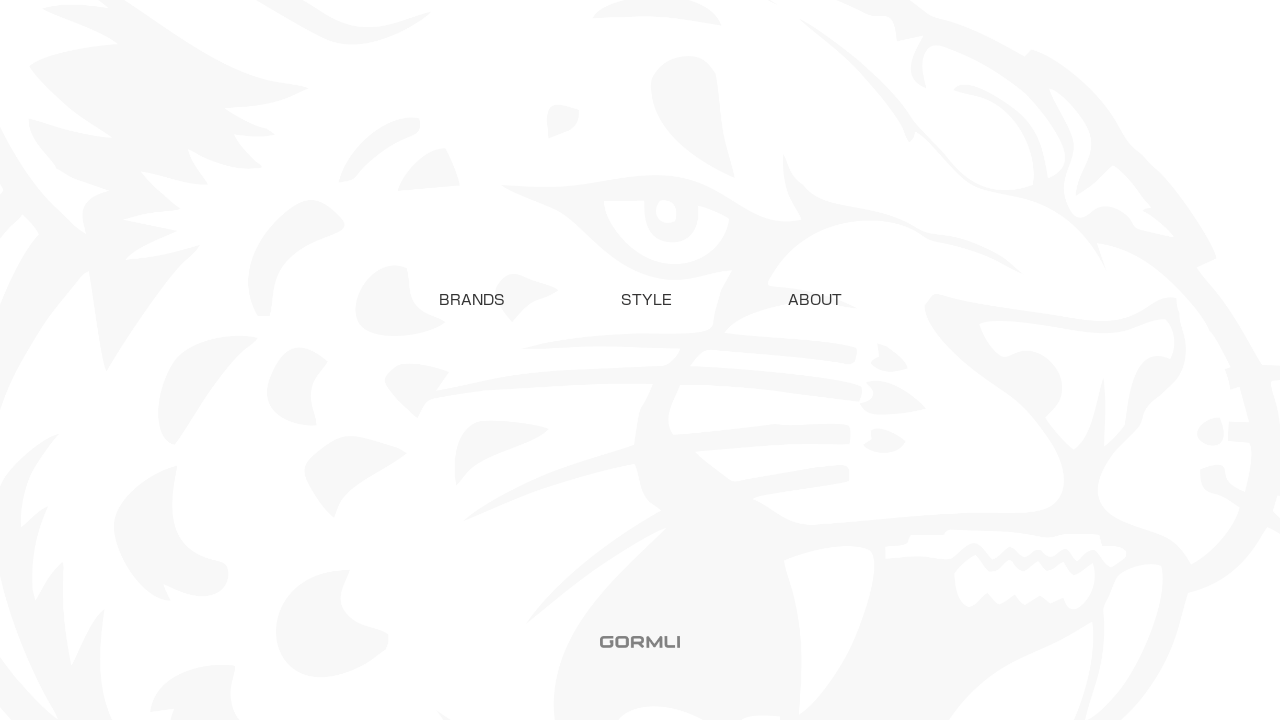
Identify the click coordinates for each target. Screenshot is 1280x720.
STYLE (646, 300)
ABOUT (815, 300)
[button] (472, 300)
